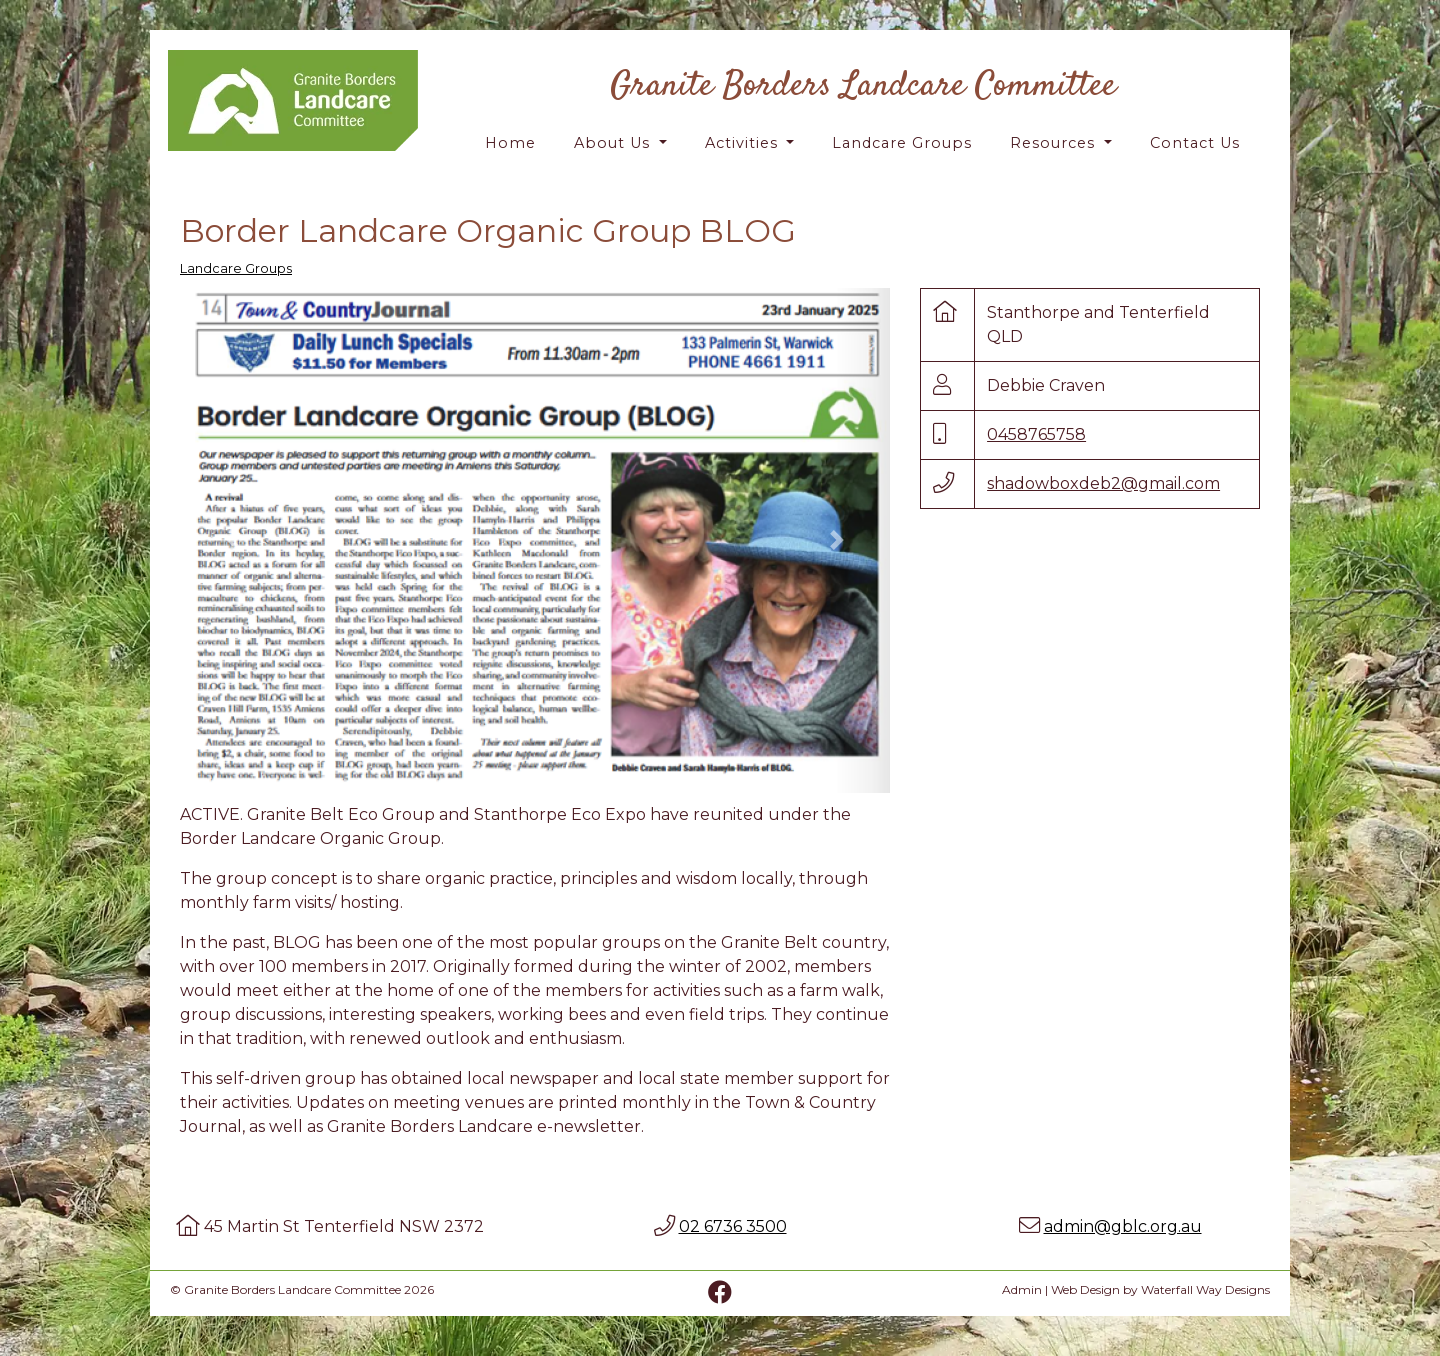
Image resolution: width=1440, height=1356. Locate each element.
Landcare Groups (902, 143)
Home (510, 143)
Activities (744, 143)
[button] (233, 540)
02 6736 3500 (733, 1226)
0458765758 (1036, 434)
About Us (614, 143)
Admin (1022, 1289)
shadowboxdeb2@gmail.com (1103, 483)
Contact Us (1195, 143)
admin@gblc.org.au (1123, 1226)
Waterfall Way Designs (1205, 1289)
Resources (1055, 143)
